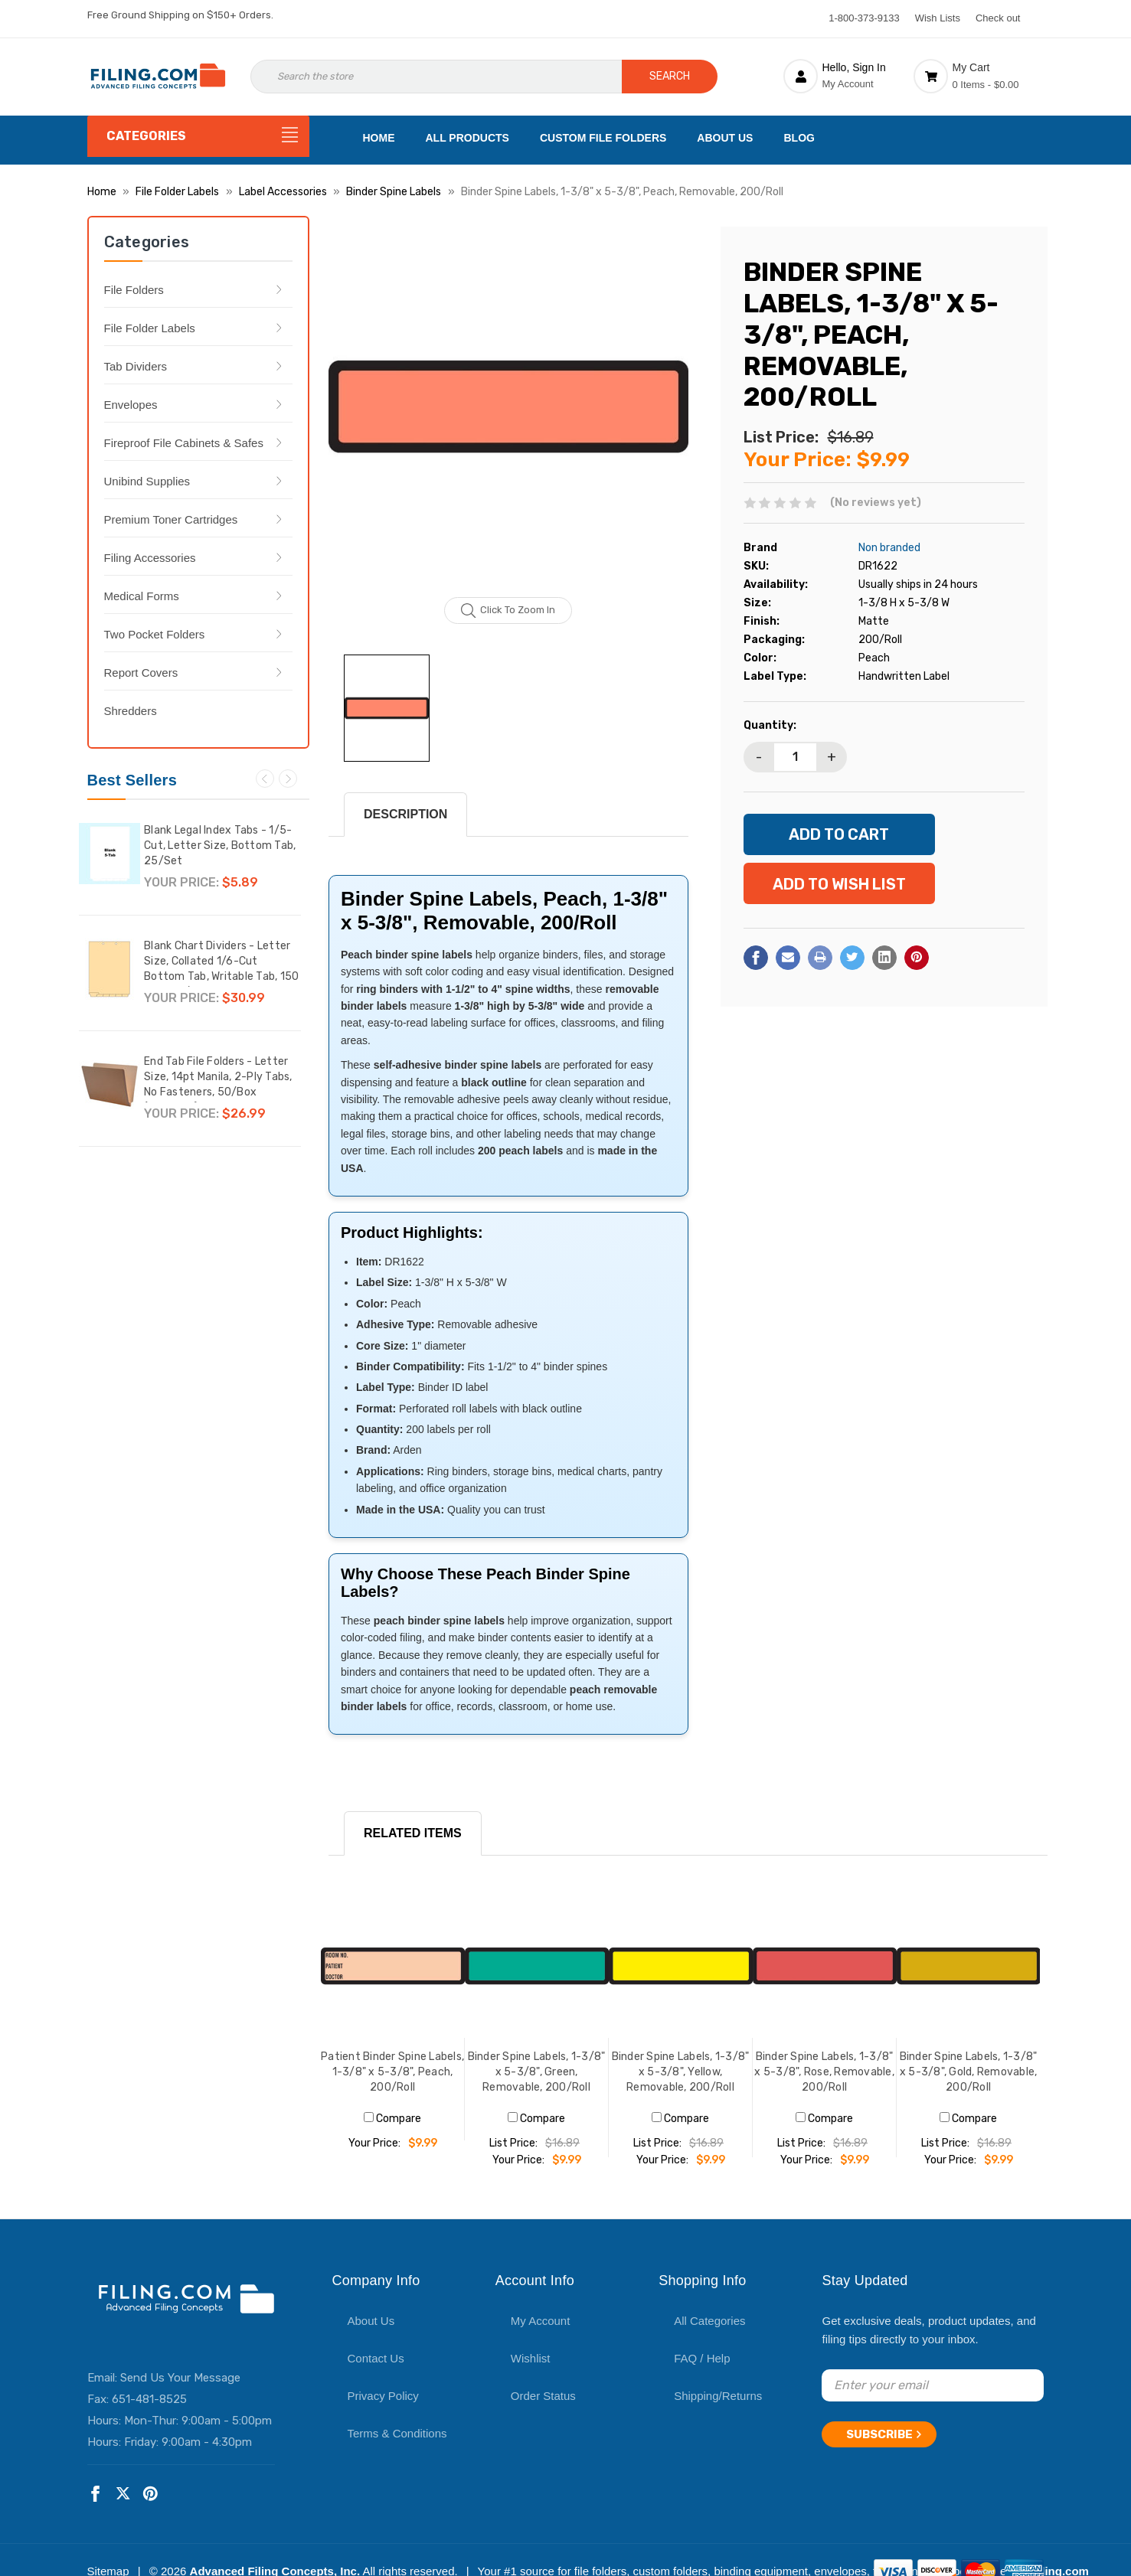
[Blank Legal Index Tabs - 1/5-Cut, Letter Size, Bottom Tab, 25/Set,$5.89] (109, 853)
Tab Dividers (136, 366)
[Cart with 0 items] (979, 76)
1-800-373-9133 (864, 18)
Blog (798, 138)
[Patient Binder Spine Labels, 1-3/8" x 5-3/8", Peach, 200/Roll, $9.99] (393, 1966)
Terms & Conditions (397, 2433)
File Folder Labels (149, 328)
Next (288, 778)
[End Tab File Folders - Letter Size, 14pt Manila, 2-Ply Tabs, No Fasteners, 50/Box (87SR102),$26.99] (109, 1084)
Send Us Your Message (180, 2378)
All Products (467, 138)
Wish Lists (937, 18)
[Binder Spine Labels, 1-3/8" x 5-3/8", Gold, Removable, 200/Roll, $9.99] (969, 1966)
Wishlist (531, 2358)
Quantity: (770, 725)
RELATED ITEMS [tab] (413, 1833)
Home (379, 138)
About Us (725, 138)
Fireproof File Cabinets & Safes (183, 442)
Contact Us (376, 2358)
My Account (540, 2320)
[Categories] (198, 136)
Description (405, 814)
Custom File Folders (603, 138)
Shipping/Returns (718, 2395)
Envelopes (131, 404)
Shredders (130, 710)
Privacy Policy (383, 2395)
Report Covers (141, 672)
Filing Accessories (150, 557)
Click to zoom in (508, 611)
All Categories (709, 2320)
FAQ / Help (702, 2358)
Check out (998, 18)
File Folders (134, 289)
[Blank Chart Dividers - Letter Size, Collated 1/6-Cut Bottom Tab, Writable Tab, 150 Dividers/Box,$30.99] (109, 969)
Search (669, 76)
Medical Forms (141, 595)
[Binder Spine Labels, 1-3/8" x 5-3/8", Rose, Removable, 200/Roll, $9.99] (825, 1966)
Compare (392, 2118)
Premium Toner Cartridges (171, 519)
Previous (265, 778)
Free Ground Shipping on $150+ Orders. (180, 15)
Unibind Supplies (147, 481)
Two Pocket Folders (154, 634)
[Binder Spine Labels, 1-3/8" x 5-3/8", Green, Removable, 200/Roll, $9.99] (537, 1966)
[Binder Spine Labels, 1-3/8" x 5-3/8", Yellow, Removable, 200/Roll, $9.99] (681, 1966)
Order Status (543, 2395)
